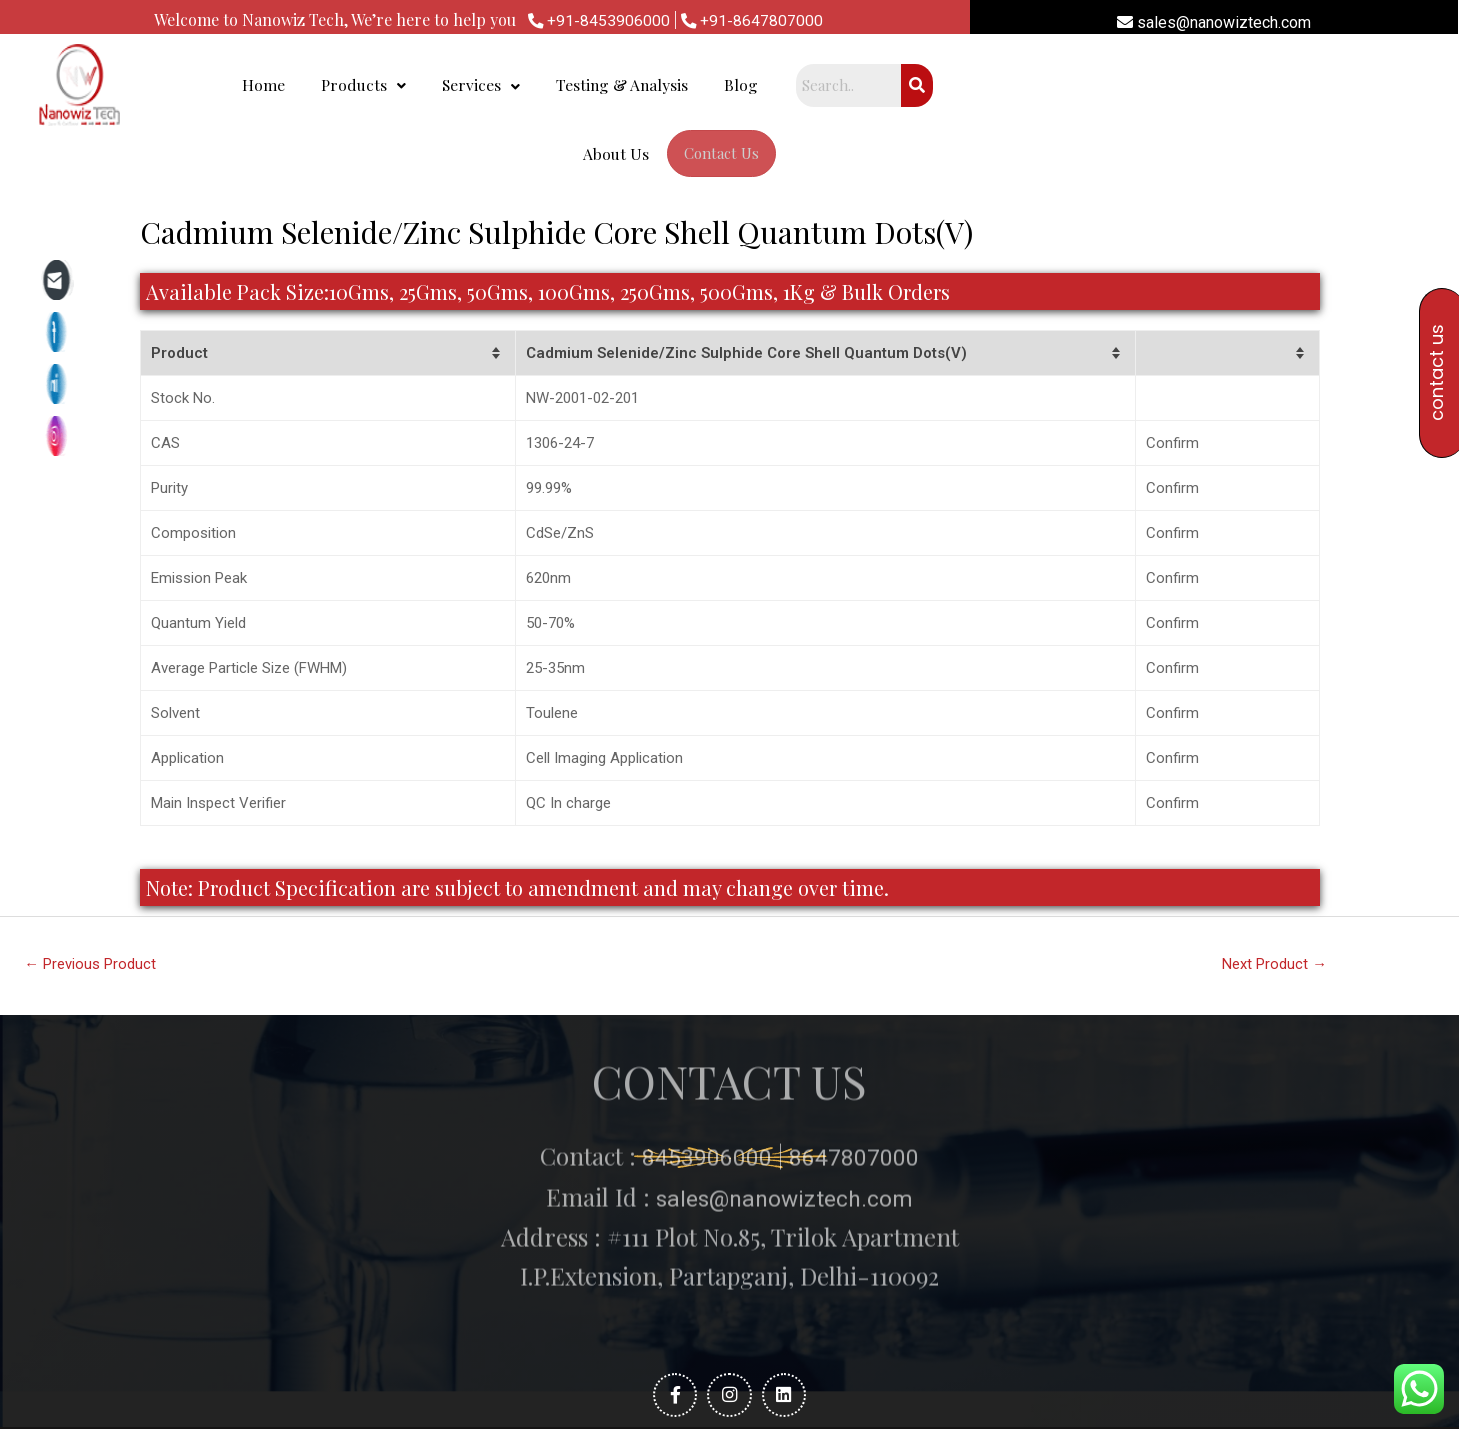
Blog (960, 86)
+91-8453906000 (598, 20)
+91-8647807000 (752, 20)
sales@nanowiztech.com (1214, 22)
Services (697, 86)
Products (569, 86)
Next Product (1274, 900)
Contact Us (1151, 87)
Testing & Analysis (840, 86)
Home (478, 86)
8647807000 (854, 1000)
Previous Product (91, 900)
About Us (1046, 86)
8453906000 (704, 1000)
